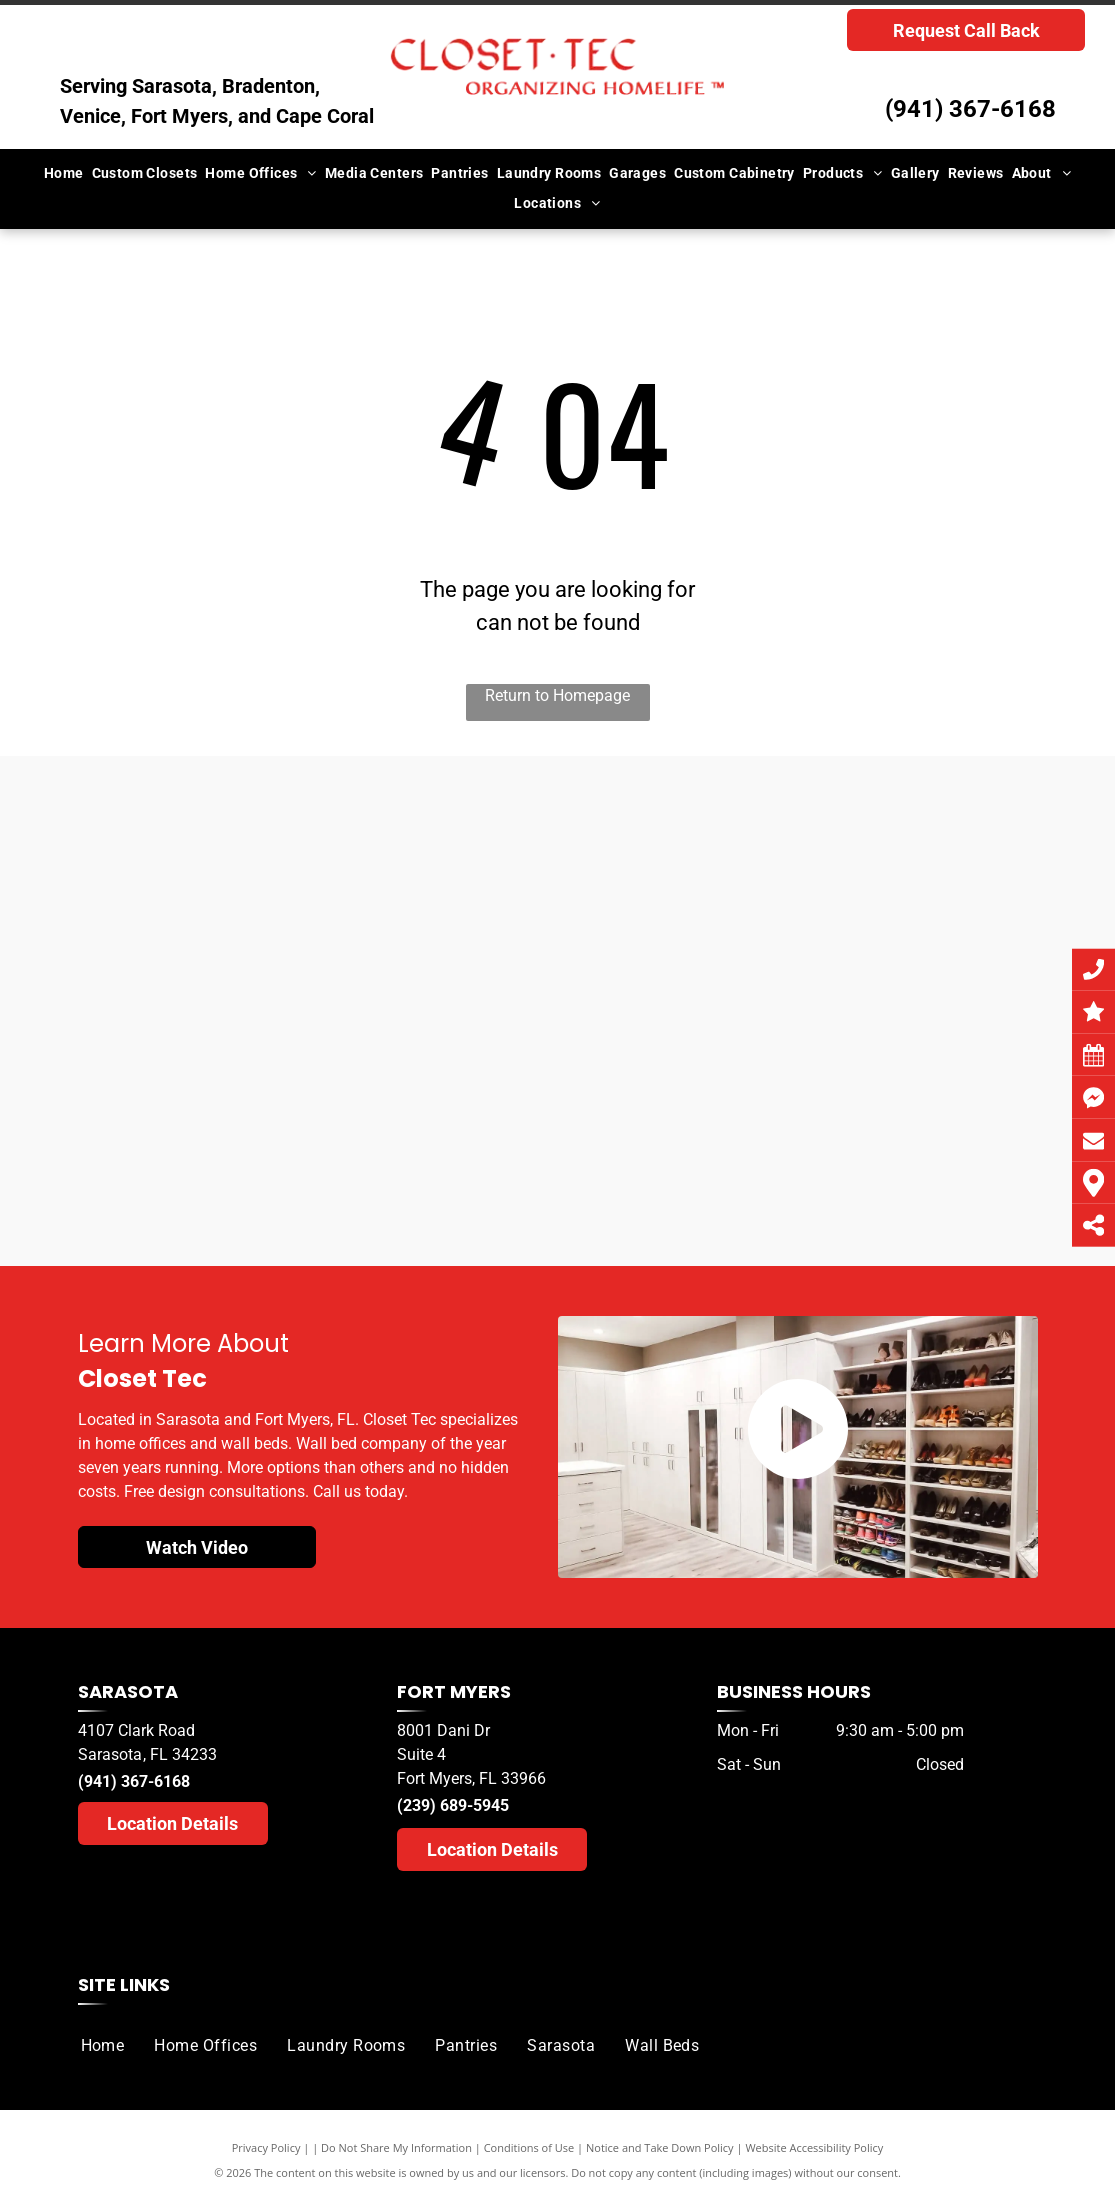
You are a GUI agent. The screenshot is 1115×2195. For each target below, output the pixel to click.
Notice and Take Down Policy (660, 2147)
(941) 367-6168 (970, 109)
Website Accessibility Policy (814, 2147)
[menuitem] (64, 173)
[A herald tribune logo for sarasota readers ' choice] (437, 1117)
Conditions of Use (529, 2147)
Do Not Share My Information (396, 2147)
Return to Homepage (557, 695)
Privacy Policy (266, 2147)
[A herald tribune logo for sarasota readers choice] (196, 1088)
